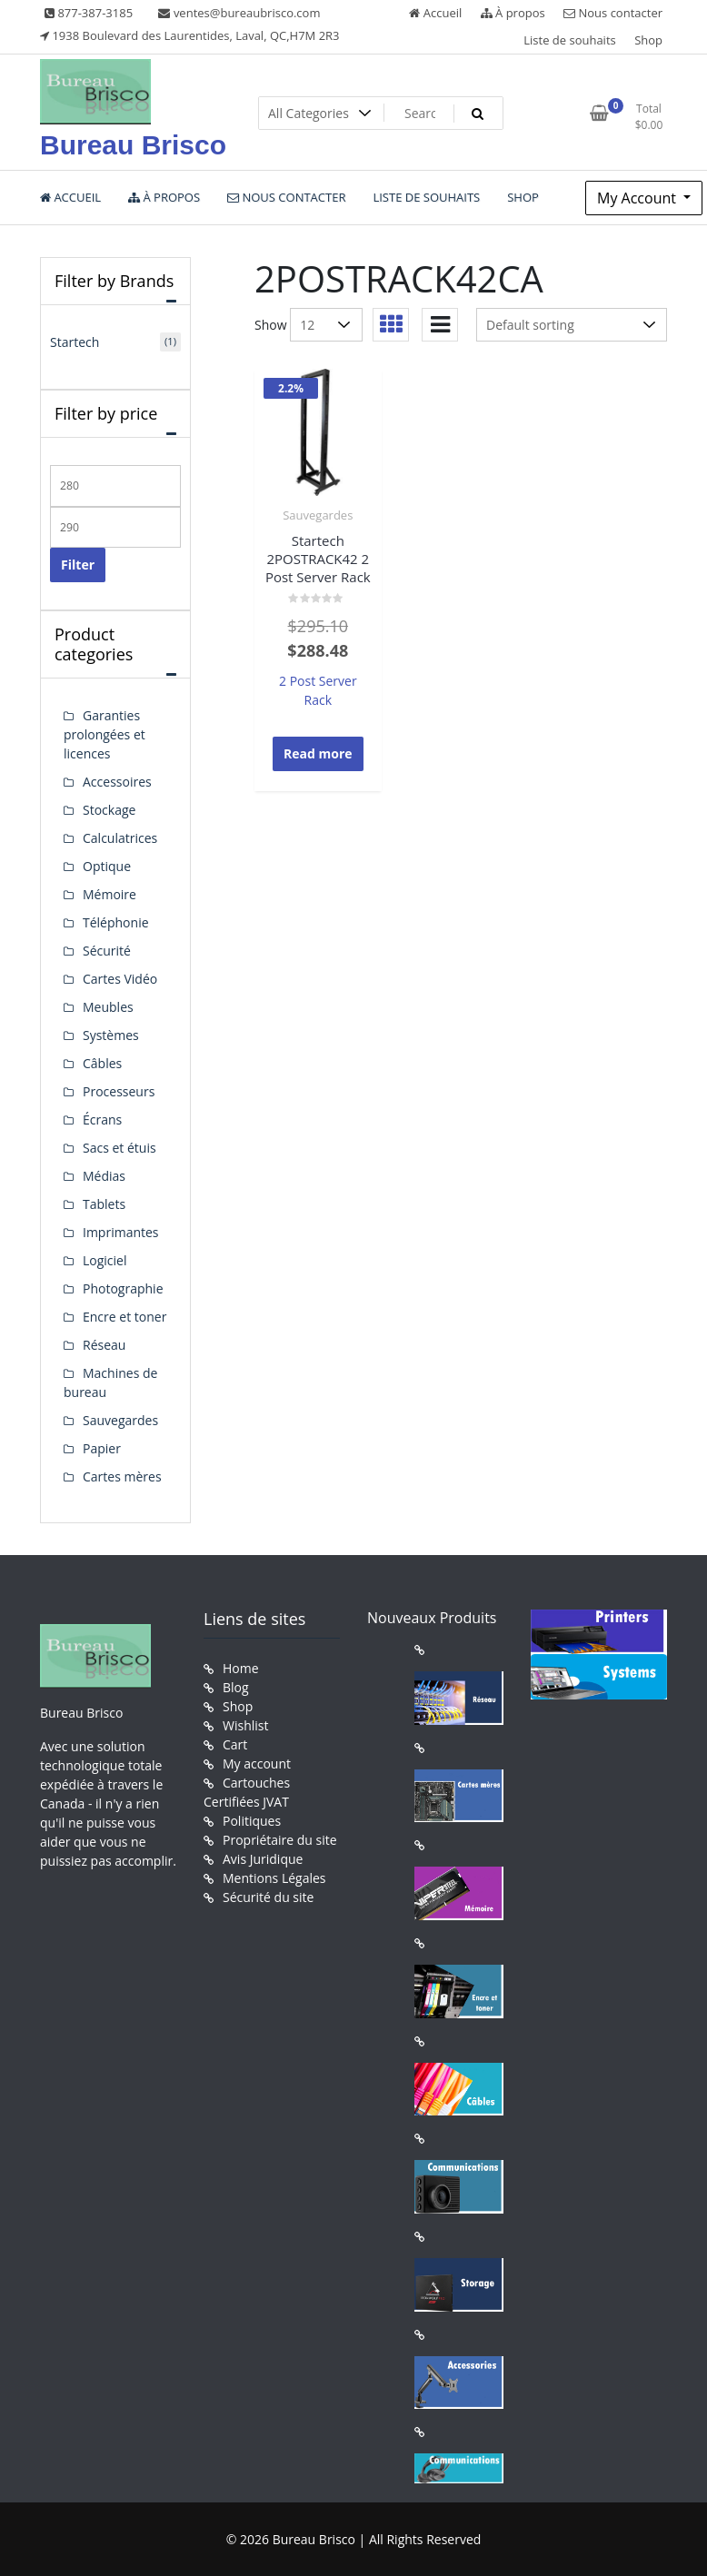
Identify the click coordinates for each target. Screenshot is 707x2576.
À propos (513, 13)
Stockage (109, 809)
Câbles (102, 1063)
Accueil (435, 13)
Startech (74, 342)
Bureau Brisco (133, 145)
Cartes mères (122, 1476)
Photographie (123, 1288)
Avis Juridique (263, 1859)
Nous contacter (612, 13)
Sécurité (107, 950)
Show (270, 324)
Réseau (104, 1344)
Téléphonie (116, 922)
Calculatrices (120, 838)
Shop (648, 40)
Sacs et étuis (119, 1147)
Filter (78, 564)
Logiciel (105, 1260)
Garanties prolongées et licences (104, 734)
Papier (102, 1448)
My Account (638, 198)
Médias (104, 1175)
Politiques (252, 1820)
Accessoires (117, 781)
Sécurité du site (268, 1897)
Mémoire (109, 894)
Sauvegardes (318, 515)
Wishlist (245, 1725)
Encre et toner (124, 1316)
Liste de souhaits (569, 40)
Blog (236, 1687)
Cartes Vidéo (120, 978)
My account (257, 1763)
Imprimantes (121, 1232)
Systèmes (111, 1035)
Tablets (104, 1204)
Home (241, 1668)
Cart (235, 1744)
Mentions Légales (274, 1878)
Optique (107, 866)
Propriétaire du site (280, 1839)
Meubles (108, 1007)
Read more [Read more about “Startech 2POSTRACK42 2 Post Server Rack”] (318, 753)
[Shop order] (571, 325)
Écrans (102, 1119)
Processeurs (118, 1091)
